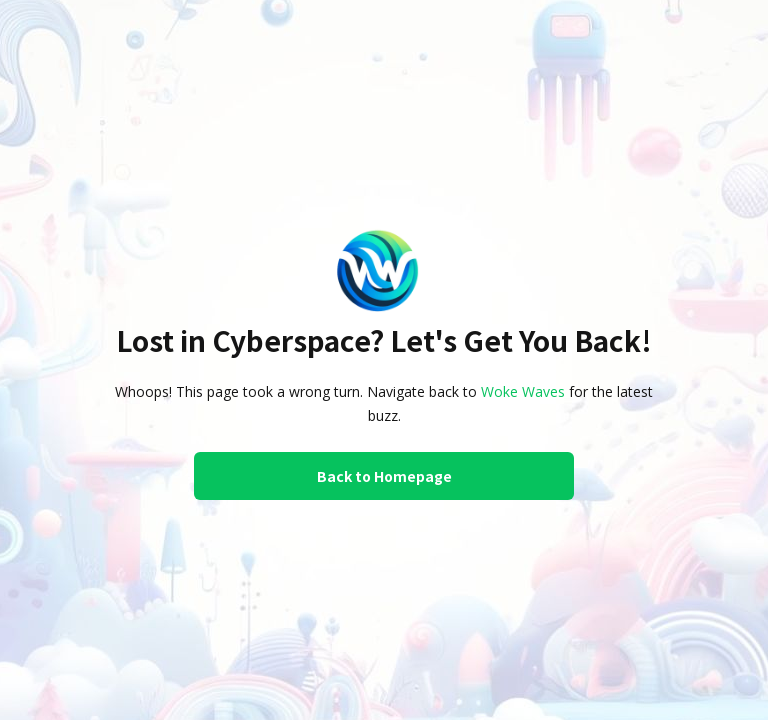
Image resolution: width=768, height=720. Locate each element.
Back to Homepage (384, 476)
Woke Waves (523, 391)
